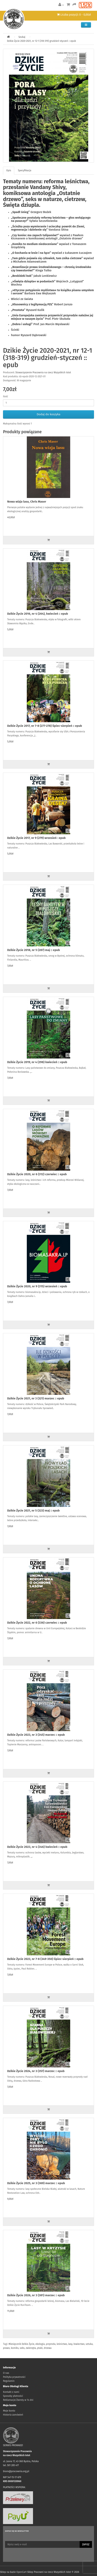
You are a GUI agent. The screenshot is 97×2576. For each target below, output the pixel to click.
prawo (6, 2348)
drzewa (47, 2348)
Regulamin (8, 2381)
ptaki (40, 2348)
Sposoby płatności (13, 2396)
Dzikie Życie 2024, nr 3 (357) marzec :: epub (36, 2071)
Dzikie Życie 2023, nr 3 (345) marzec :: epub (36, 1735)
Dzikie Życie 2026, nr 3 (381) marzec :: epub (36, 2295)
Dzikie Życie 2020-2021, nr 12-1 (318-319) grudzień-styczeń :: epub (41, 41)
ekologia (40, 2344)
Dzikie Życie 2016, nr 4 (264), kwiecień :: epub (37, 613)
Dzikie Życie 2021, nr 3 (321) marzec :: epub (35, 1398)
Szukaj (21, 37)
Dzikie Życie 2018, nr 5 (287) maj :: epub (33, 950)
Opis (8, 170)
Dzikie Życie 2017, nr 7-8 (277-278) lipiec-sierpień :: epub (44, 726)
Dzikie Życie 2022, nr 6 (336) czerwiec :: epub (37, 1622)
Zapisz (85, 2544)
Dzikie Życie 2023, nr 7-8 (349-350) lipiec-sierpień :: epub (45, 1959)
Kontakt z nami (11, 2392)
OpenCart (21, 2572)
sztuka (89, 2344)
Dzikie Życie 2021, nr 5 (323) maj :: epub (33, 1510)
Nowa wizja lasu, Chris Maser (26, 501)
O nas (6, 2373)
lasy (70, 2344)
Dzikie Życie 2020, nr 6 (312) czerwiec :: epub (37, 1174)
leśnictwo (62, 2344)
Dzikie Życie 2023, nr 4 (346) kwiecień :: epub (37, 1847)
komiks (14, 2348)
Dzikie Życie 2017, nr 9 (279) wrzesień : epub (36, 838)
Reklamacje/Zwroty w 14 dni (18, 2400)
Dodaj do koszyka (48, 414)
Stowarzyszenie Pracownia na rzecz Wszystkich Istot (43, 372)
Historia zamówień (13, 2414)
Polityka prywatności (14, 2377)
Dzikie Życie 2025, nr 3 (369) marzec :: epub (36, 2183)
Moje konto (9, 2410)
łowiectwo (79, 2344)
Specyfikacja (24, 170)
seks (22, 2348)
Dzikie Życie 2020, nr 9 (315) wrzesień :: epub (37, 1286)
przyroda (51, 2344)
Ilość (5, 396)
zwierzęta (31, 2348)
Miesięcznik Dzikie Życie (21, 2344)
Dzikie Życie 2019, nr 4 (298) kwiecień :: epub (37, 1062)
